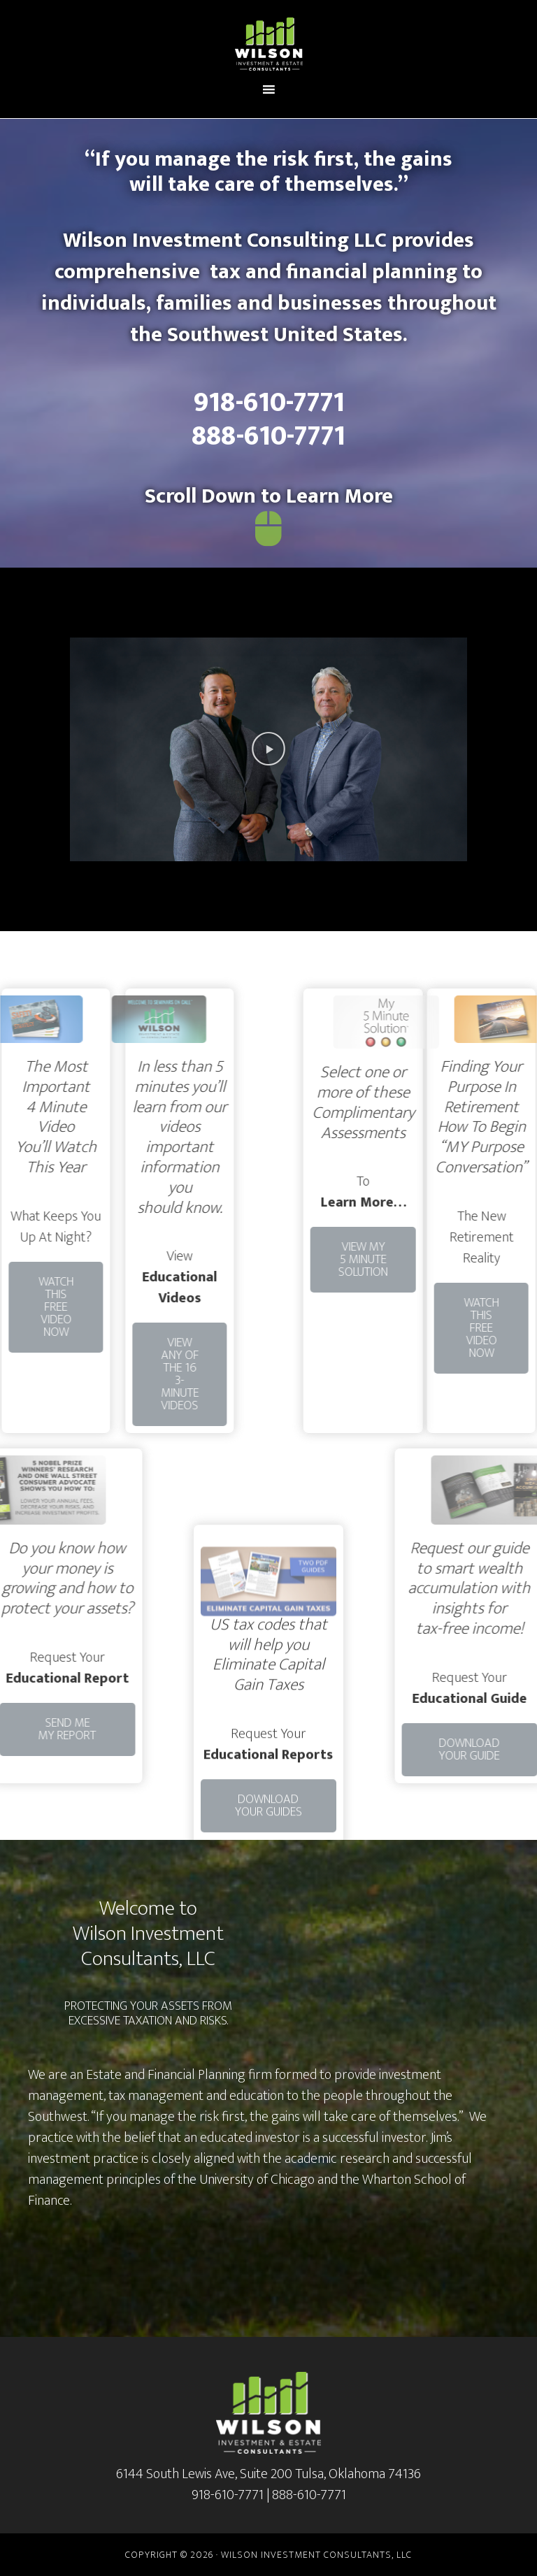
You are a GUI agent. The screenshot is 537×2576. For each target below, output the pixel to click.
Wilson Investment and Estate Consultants (268, 44)
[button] (268, 749)
